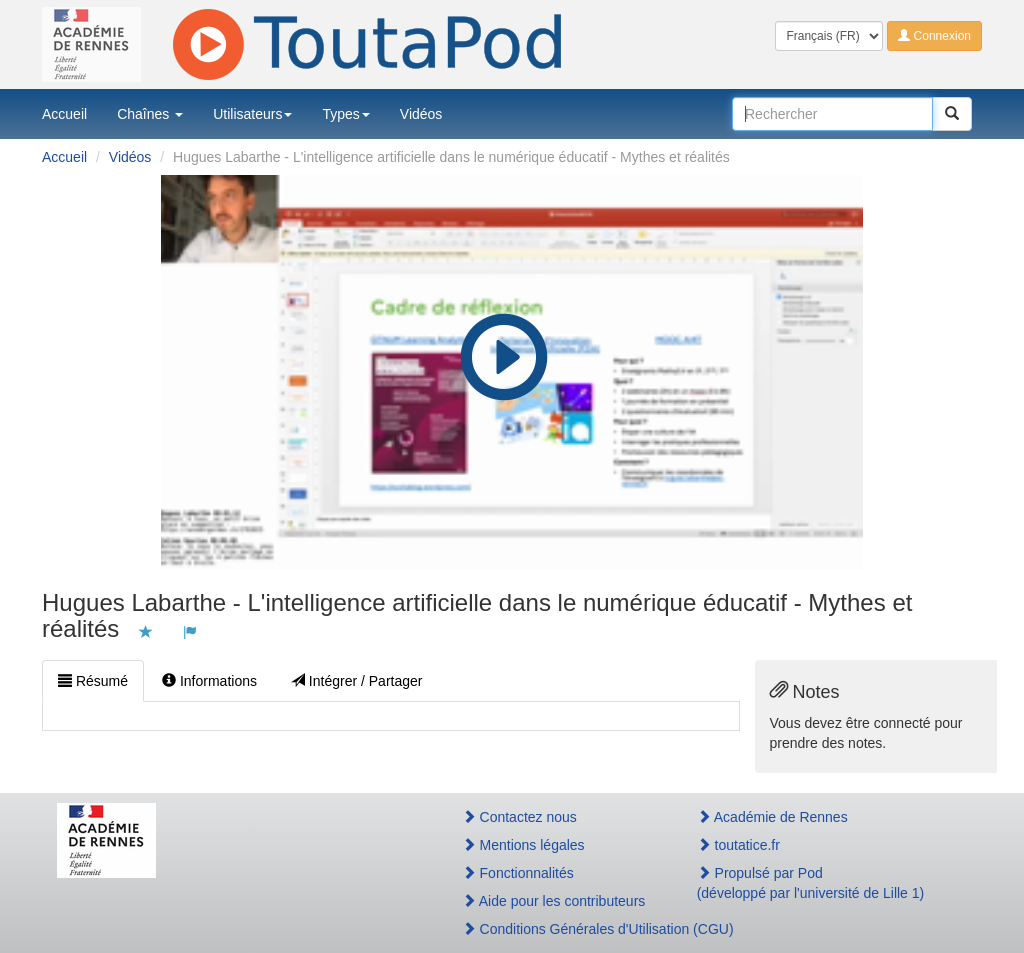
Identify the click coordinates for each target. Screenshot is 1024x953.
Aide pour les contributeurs (554, 901)
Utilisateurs (252, 114)
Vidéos (421, 114)
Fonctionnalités (518, 873)
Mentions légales (523, 845)
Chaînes (150, 114)
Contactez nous (519, 817)
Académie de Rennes (772, 817)
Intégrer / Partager (357, 681)
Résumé (93, 681)
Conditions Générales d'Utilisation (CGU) (558, 929)
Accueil (64, 114)
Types (345, 114)
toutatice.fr (738, 845)
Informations (209, 681)
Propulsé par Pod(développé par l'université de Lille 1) (811, 883)
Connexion (934, 36)
